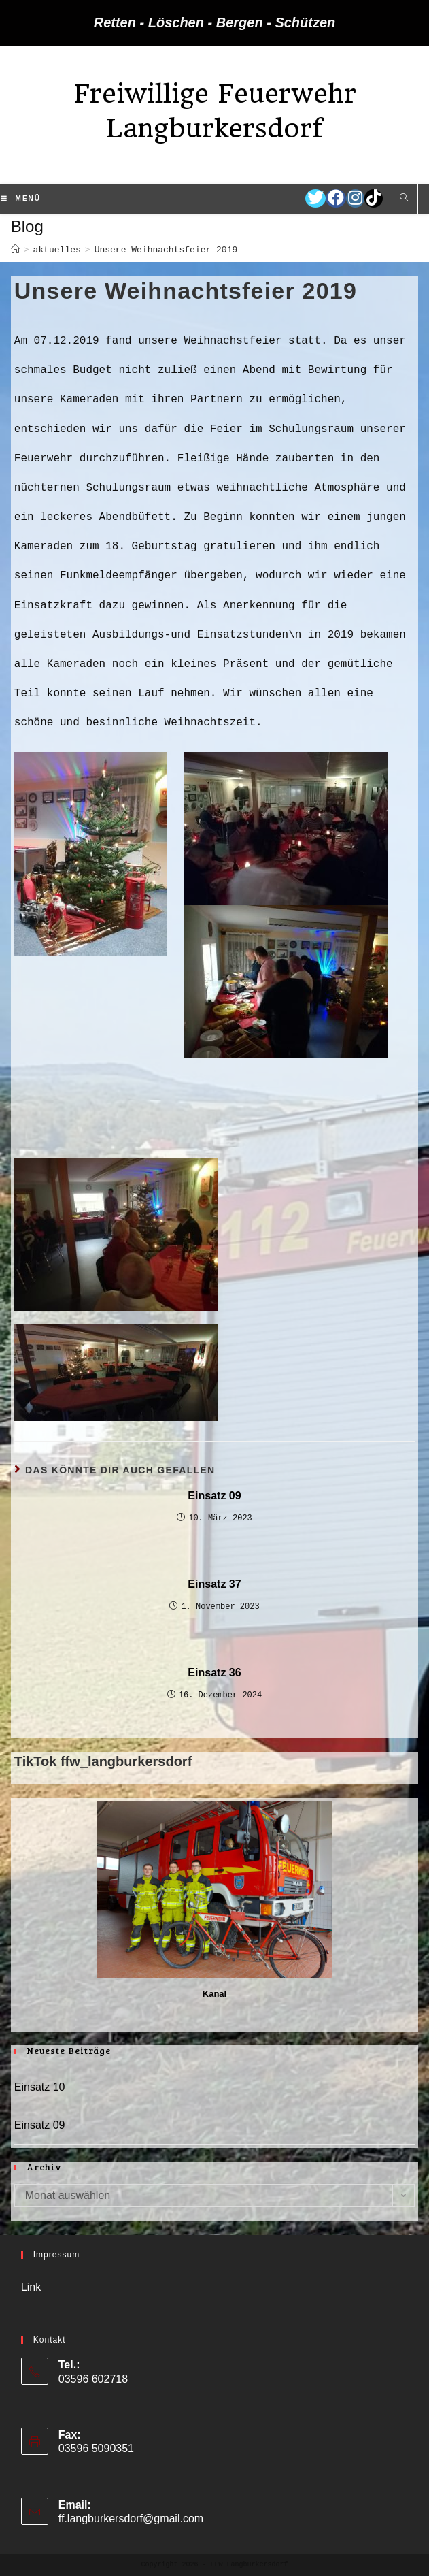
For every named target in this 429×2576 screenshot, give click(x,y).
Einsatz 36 (214, 1672)
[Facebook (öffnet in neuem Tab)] (336, 198)
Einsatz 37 (214, 1584)
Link (31, 2287)
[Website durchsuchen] (403, 199)
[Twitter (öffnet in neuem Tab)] (315, 198)
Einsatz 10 (39, 2087)
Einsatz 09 (214, 1495)
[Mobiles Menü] (21, 198)
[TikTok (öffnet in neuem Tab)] (373, 198)
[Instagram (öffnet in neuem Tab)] (355, 198)
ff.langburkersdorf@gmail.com (130, 2518)
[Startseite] (15, 250)
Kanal (214, 1994)
